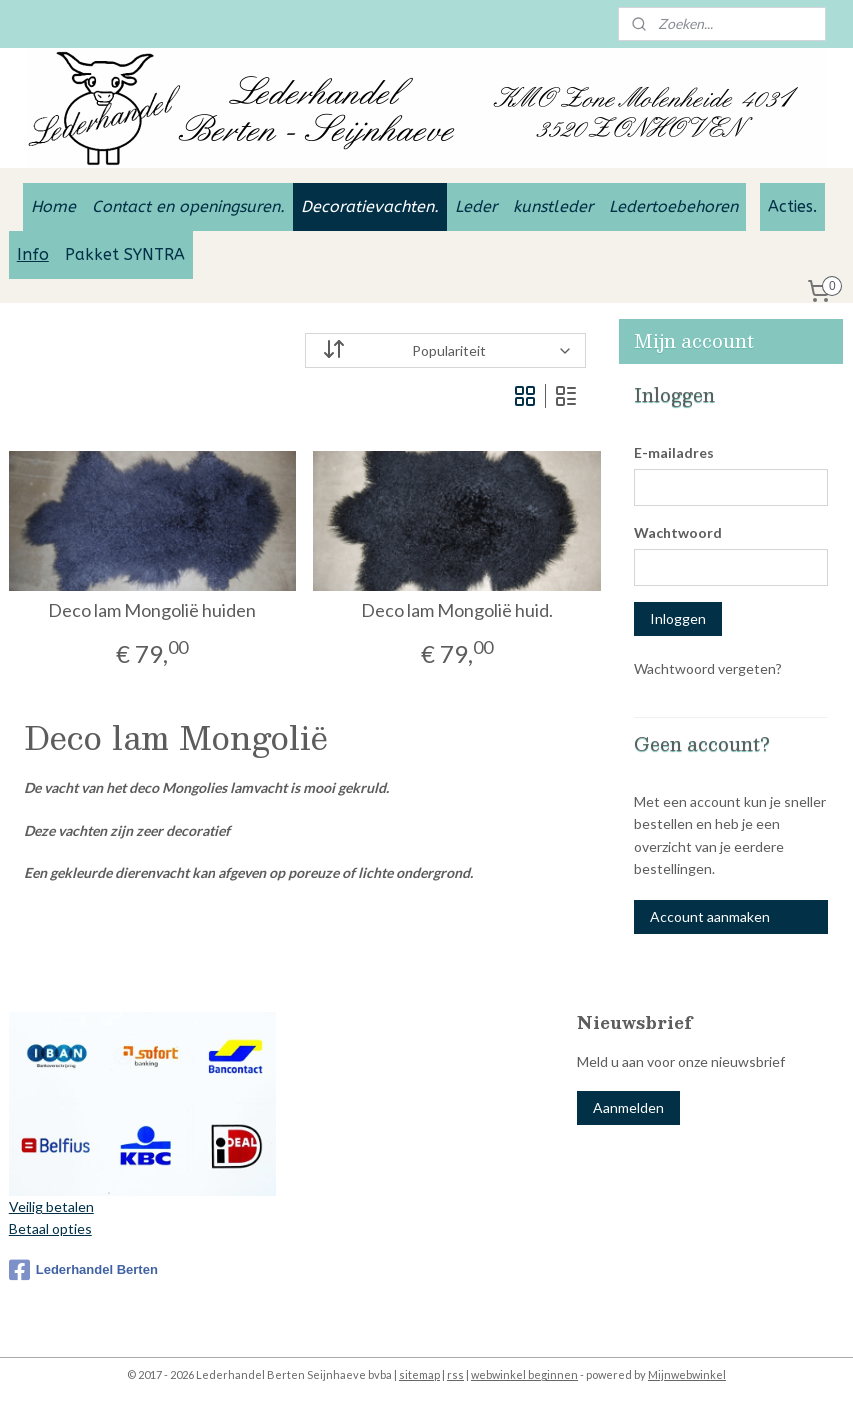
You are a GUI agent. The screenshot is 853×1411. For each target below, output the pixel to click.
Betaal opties (50, 1228)
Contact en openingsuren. (188, 206)
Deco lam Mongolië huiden (152, 610)
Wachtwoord (678, 532)
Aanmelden (628, 1107)
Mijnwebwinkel (687, 1374)
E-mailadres (674, 452)
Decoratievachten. (370, 206)
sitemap (419, 1374)
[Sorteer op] (445, 350)
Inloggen (678, 618)
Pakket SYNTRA (125, 254)
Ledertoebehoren (673, 206)
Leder (476, 206)
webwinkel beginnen (524, 1374)
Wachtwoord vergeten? (708, 668)
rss (455, 1374)
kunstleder (553, 206)
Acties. (792, 206)
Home (53, 206)
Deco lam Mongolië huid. (457, 610)
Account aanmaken (710, 916)
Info (33, 254)
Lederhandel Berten (83, 1270)
